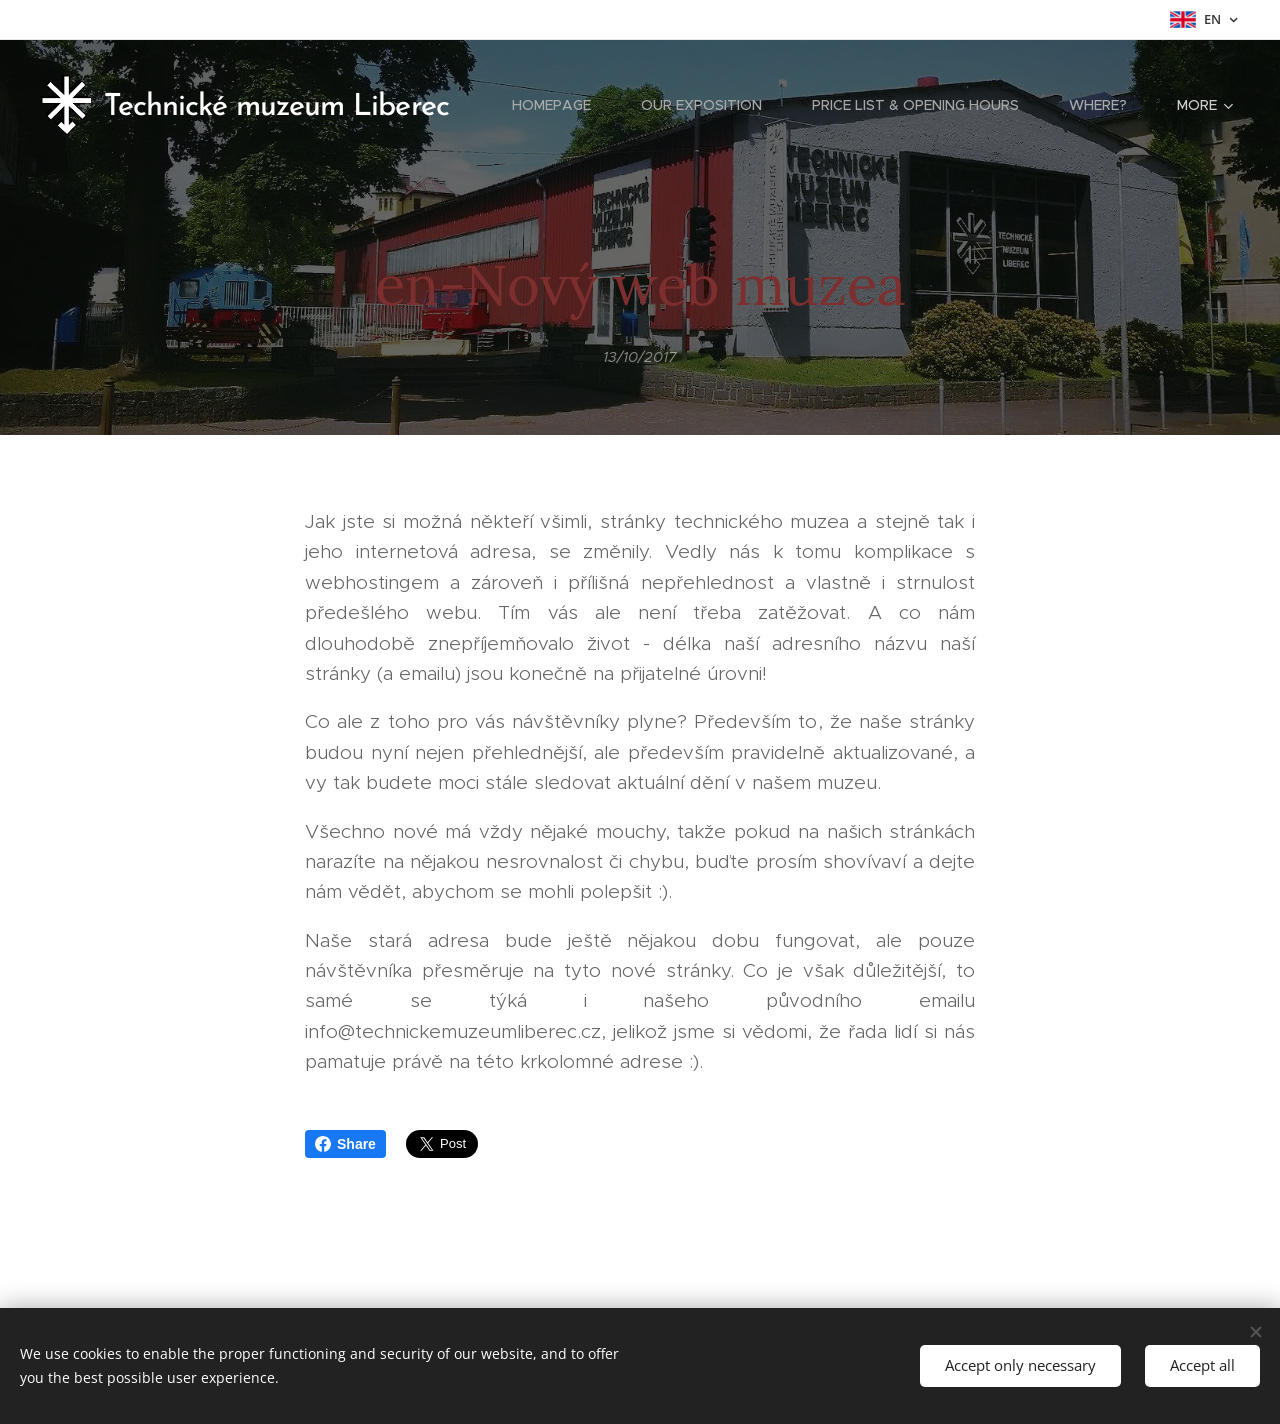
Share (345, 1144)
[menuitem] (561, 105)
